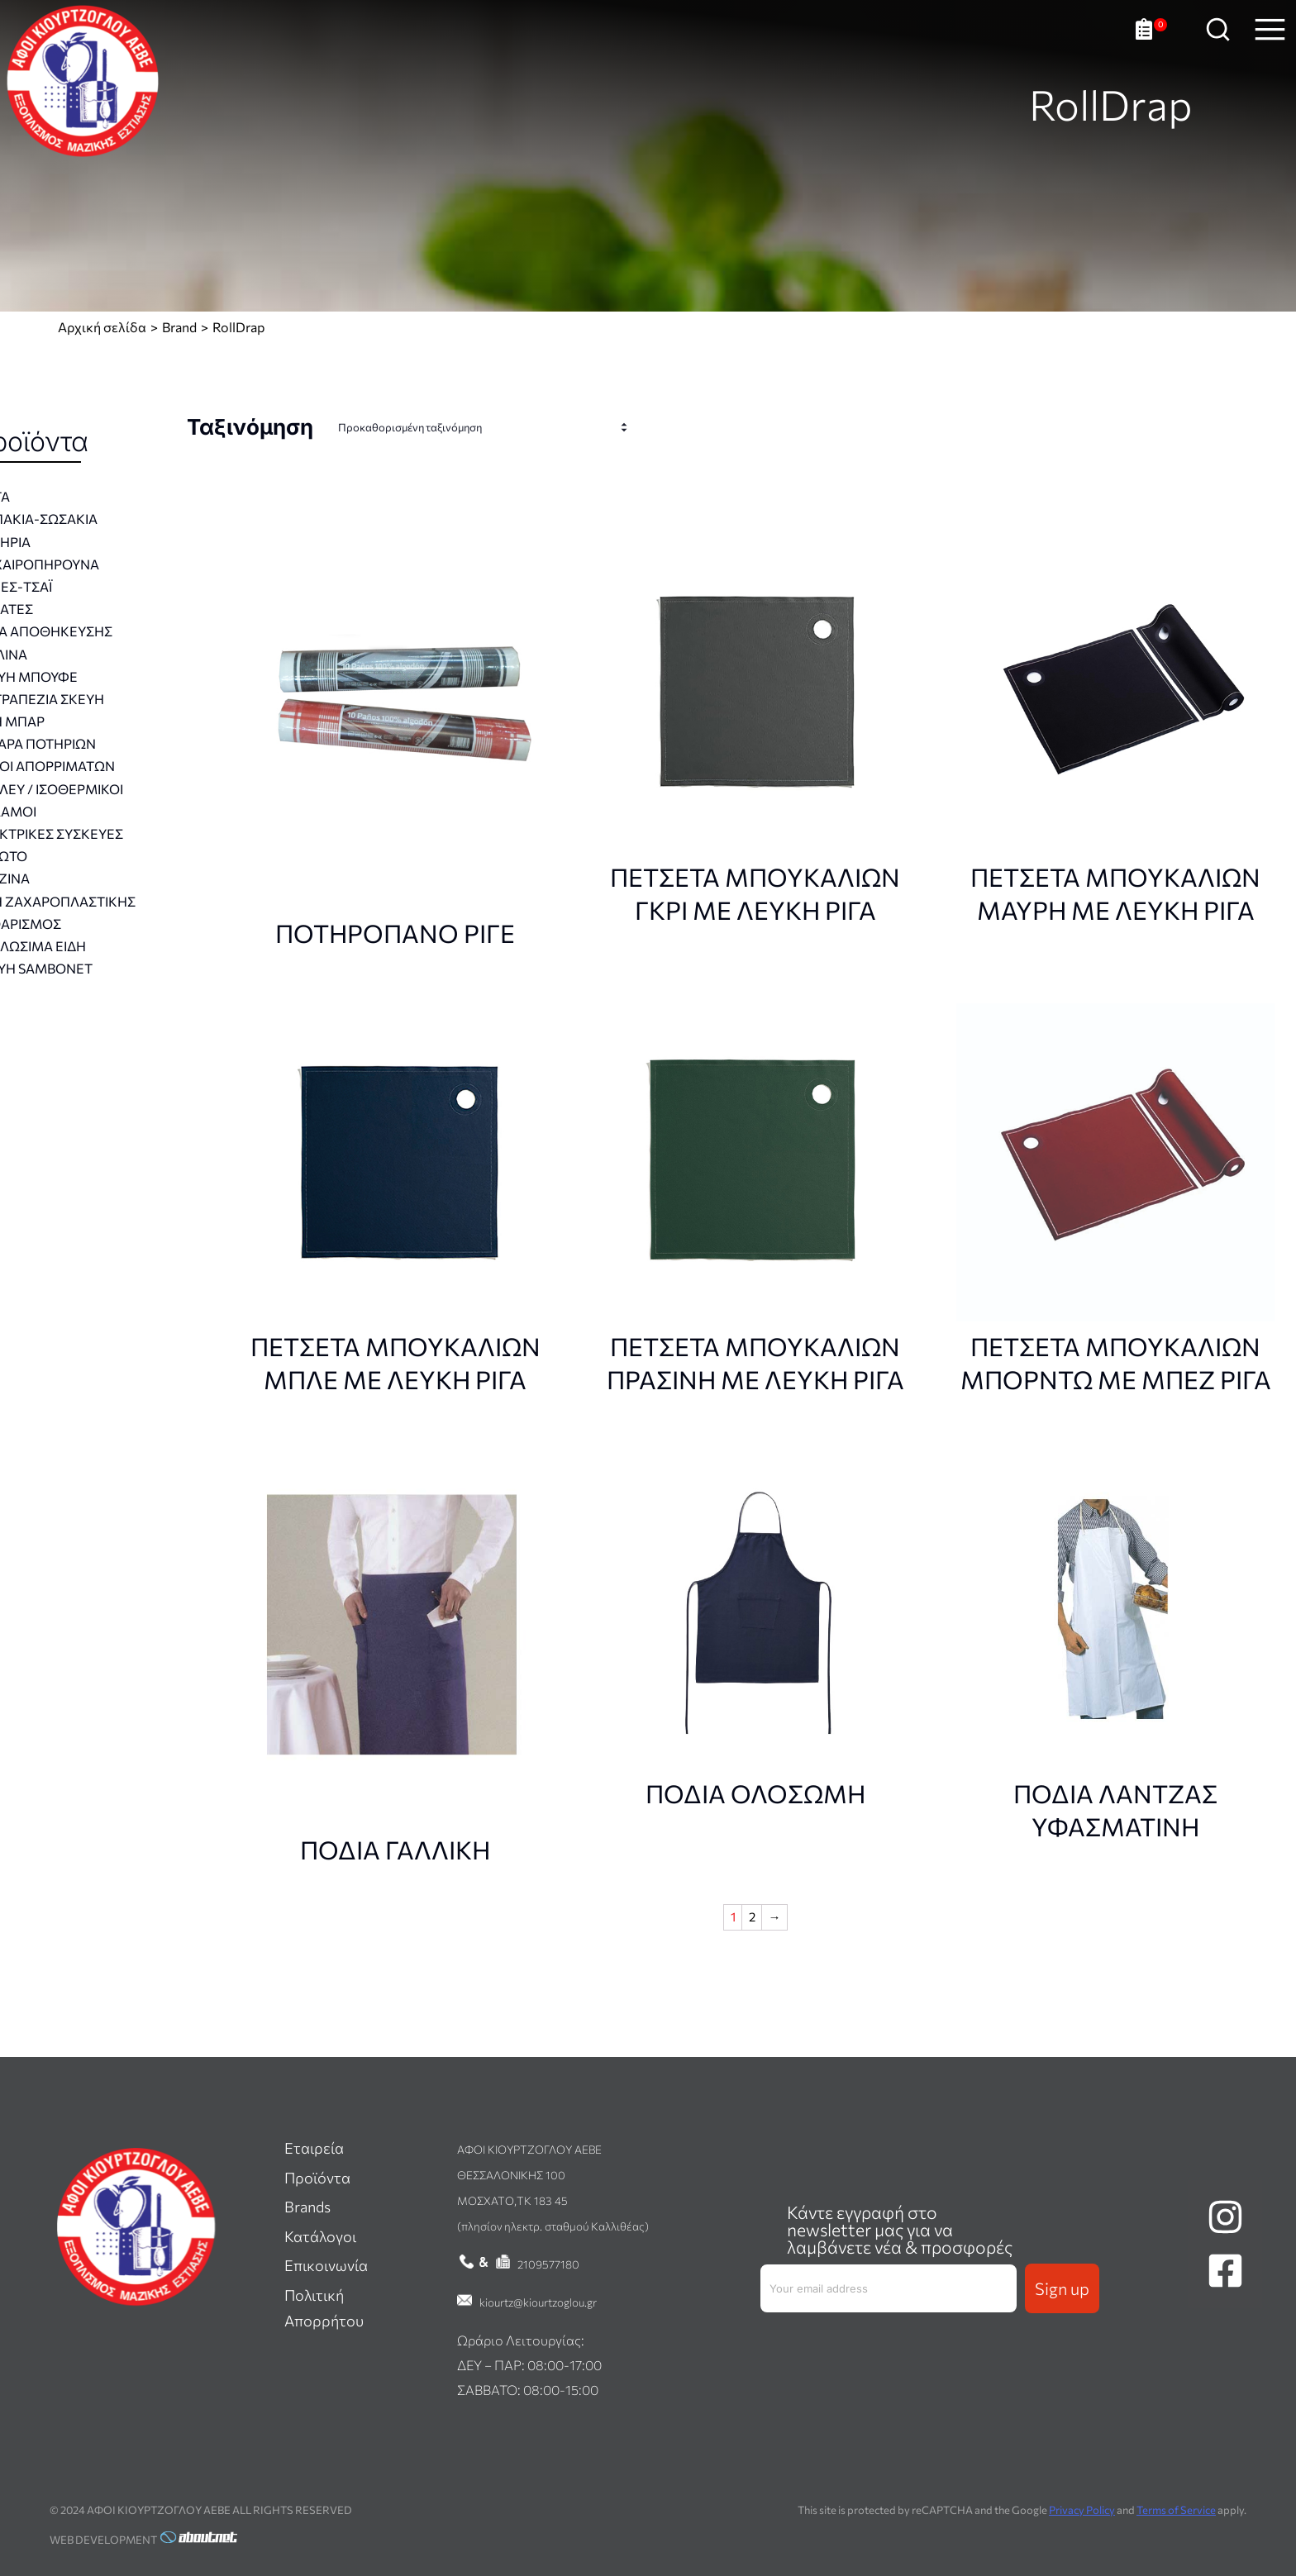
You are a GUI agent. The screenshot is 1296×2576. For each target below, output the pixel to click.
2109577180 (548, 2264)
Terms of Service (1176, 2509)
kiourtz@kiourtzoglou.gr (538, 2302)
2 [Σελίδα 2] (752, 1916)
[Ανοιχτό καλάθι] (1151, 42)
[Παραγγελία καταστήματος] (487, 427)
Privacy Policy (1082, 2509)
